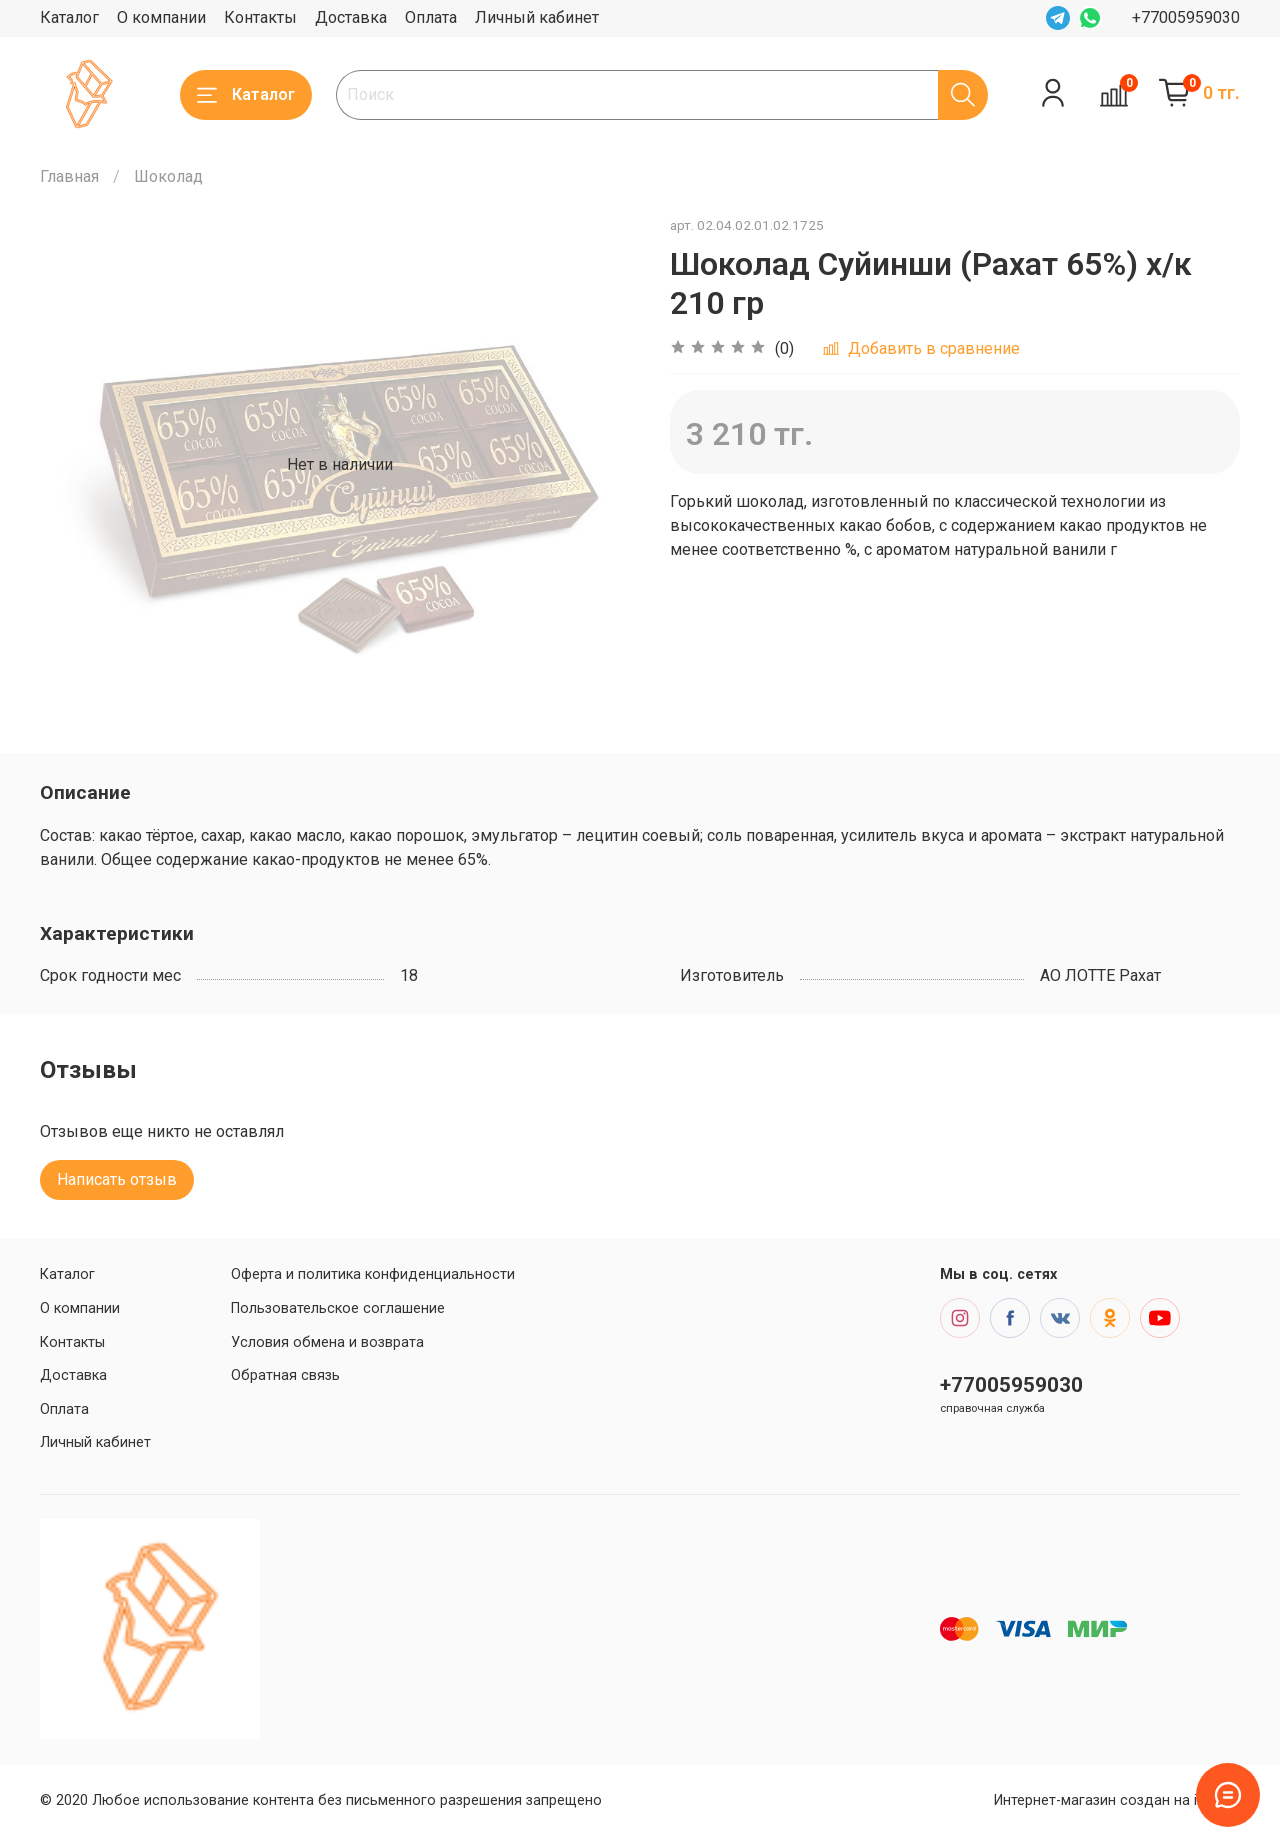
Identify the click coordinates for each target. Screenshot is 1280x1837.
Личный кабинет (537, 17)
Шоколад (168, 176)
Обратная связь (285, 1375)
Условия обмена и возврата (327, 1342)
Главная (69, 176)
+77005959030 (1186, 17)
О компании (161, 17)
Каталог (69, 17)
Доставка (351, 17)
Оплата (431, 17)
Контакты (260, 17)
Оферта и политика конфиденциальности (373, 1274)
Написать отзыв (117, 1179)
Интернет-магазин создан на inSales (1117, 1800)
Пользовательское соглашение (338, 1308)
